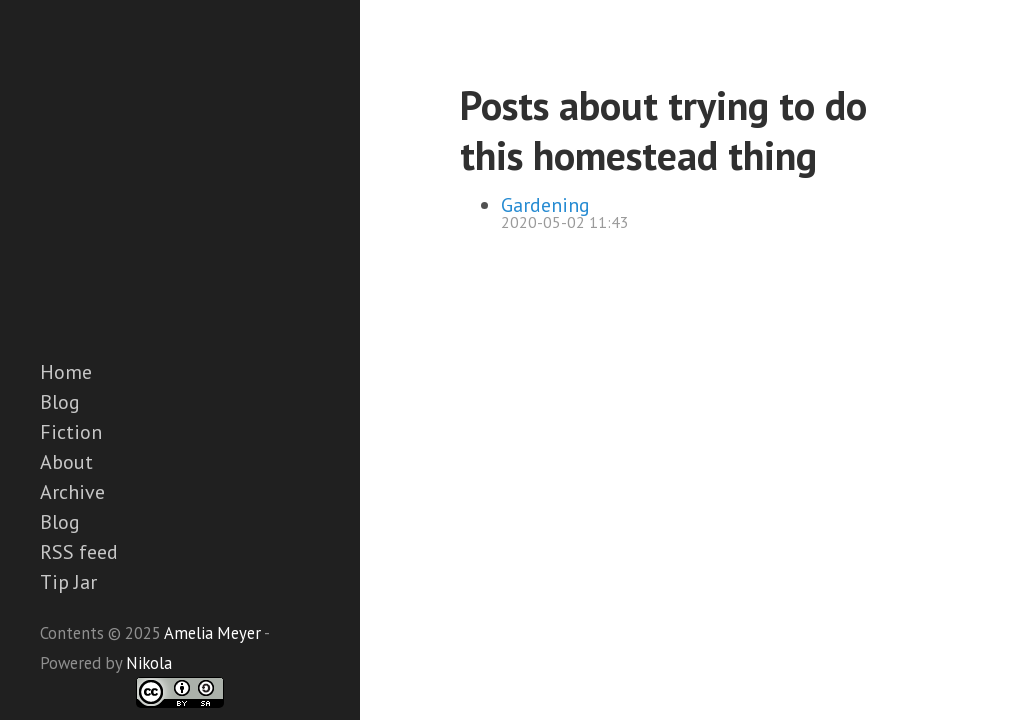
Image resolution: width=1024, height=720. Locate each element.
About (66, 462)
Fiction (71, 432)
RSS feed (79, 552)
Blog (60, 402)
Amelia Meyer (212, 633)
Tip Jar (68, 582)
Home (66, 372)
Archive (72, 492)
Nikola (149, 663)
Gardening (545, 205)
